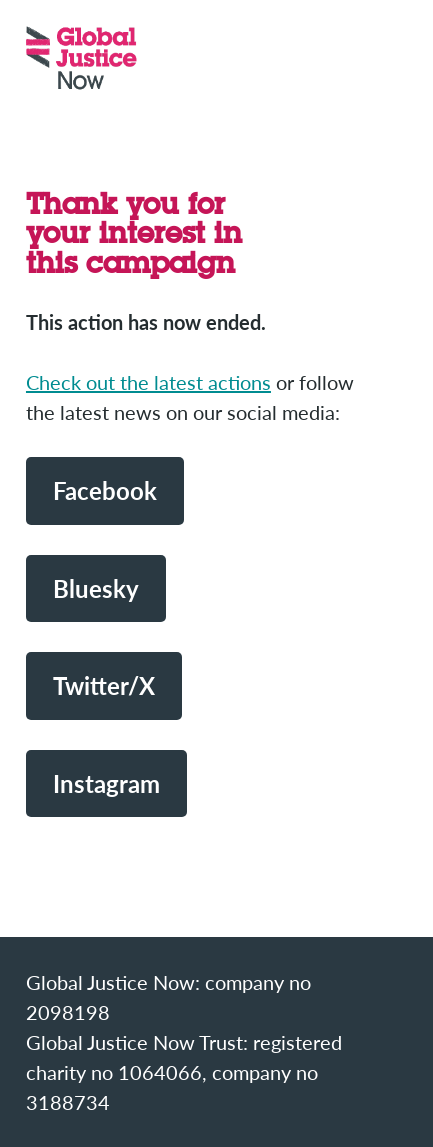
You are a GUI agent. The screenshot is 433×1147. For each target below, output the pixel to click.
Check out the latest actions (148, 382)
